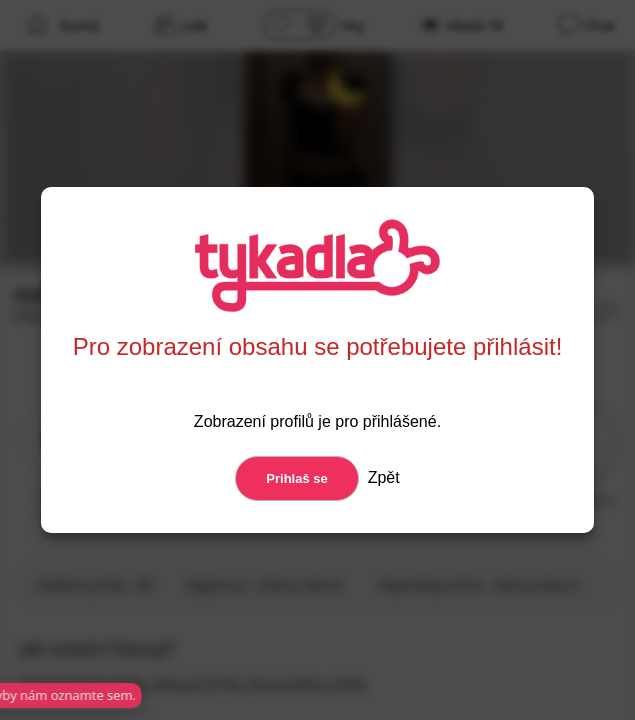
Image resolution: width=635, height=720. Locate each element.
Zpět (381, 477)
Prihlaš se (296, 478)
